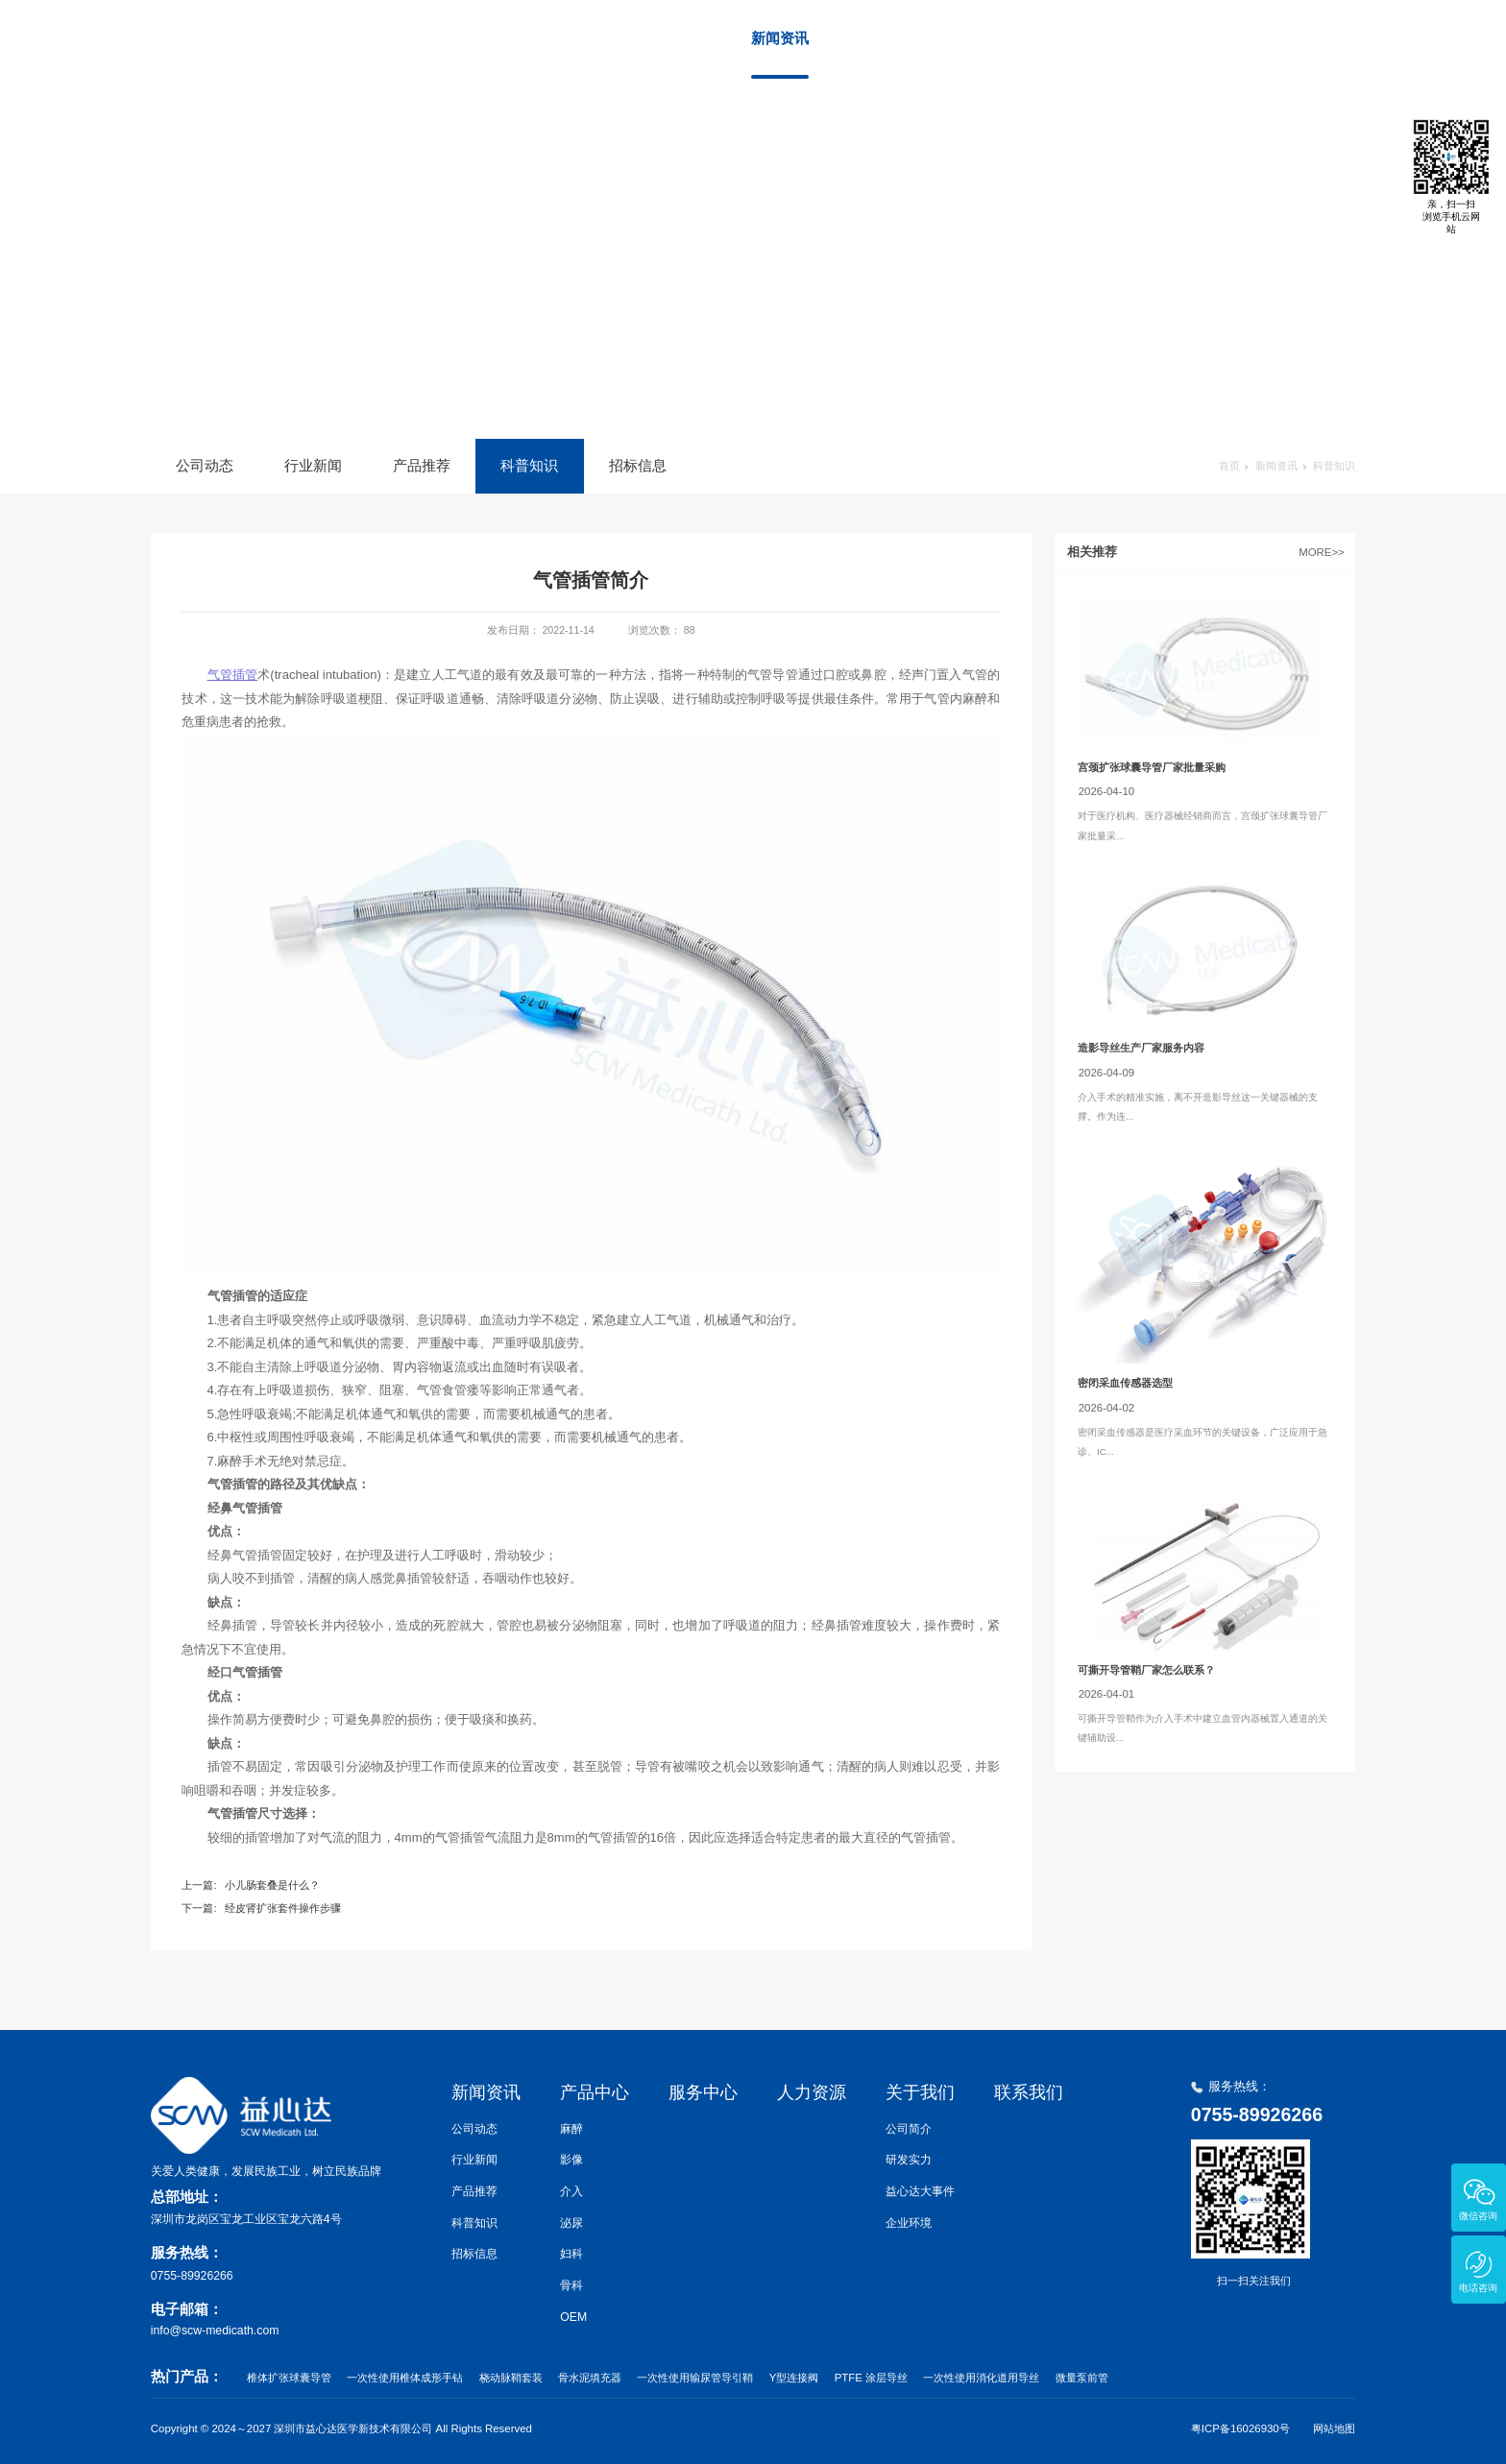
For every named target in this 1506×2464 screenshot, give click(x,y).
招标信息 (638, 465)
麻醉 (571, 2129)
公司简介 (909, 2129)
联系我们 (1303, 38)
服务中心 (989, 38)
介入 (571, 2191)
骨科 (571, 2285)
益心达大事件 (920, 2191)
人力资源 (1094, 38)
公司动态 (204, 465)
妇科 (571, 2253)
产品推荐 (421, 465)
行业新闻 (313, 465)
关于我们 (1198, 38)
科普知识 (529, 465)
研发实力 (909, 2159)
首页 (665, 38)
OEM (573, 2317)
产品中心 (884, 38)
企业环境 (909, 2223)
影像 (571, 2159)
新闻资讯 (780, 38)
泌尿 (571, 2223)
